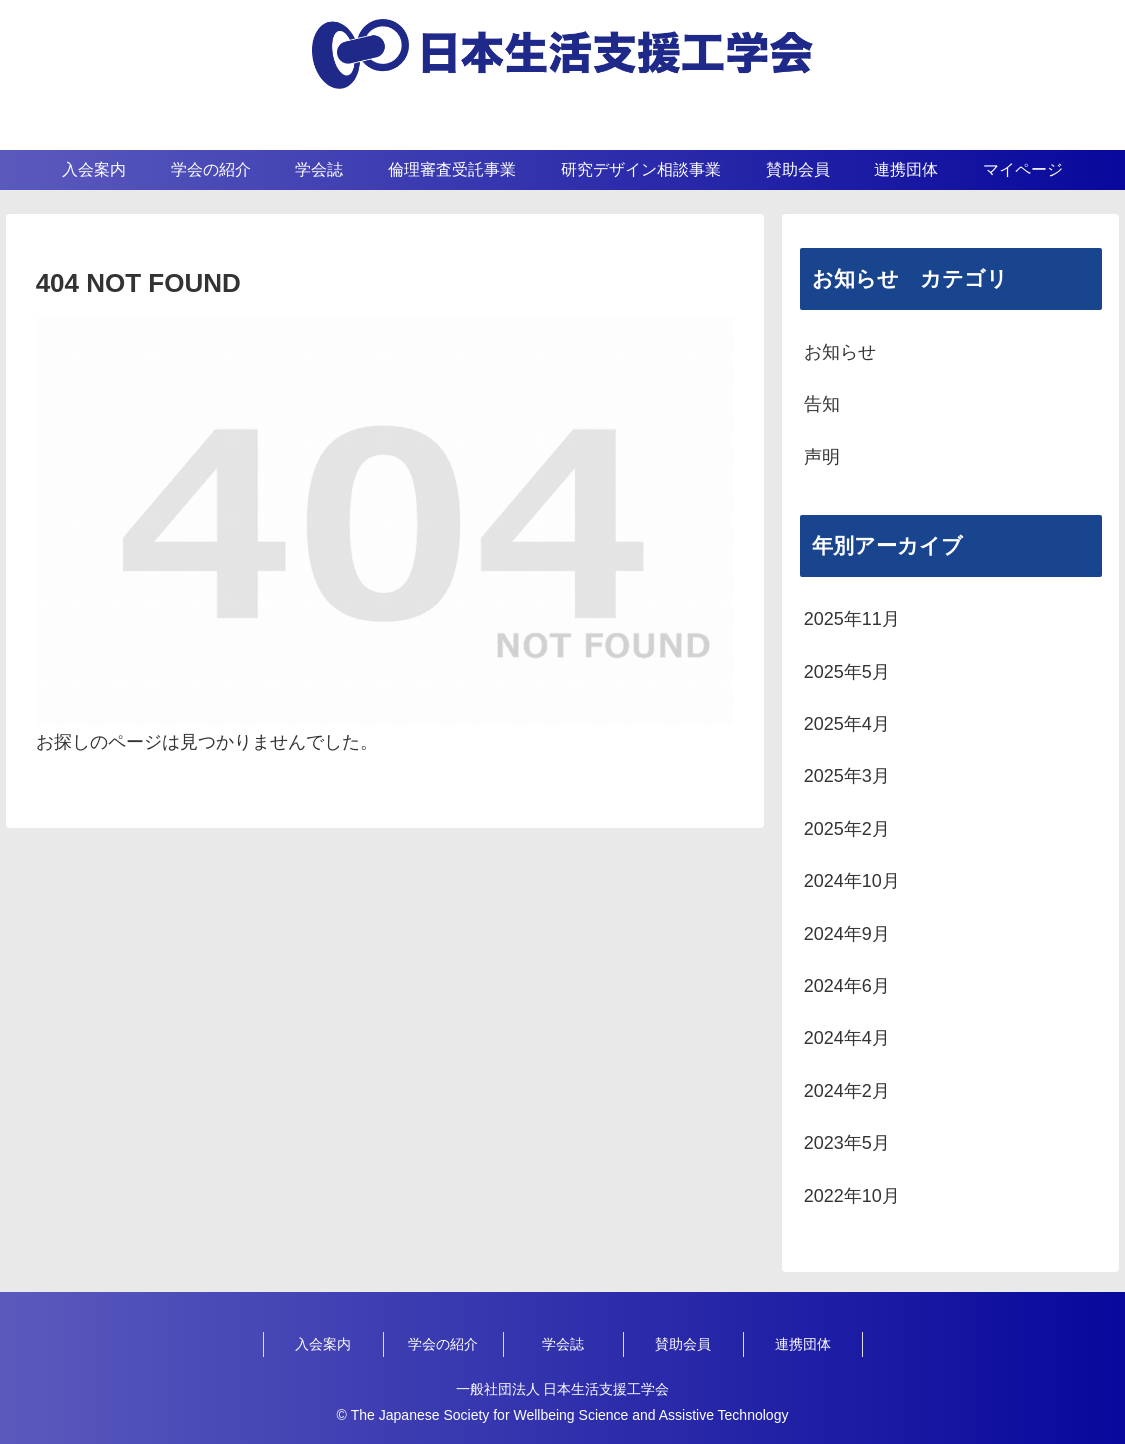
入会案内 (323, 1344)
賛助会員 (683, 1344)
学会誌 (563, 1344)
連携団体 (803, 1344)
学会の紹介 (443, 1344)
